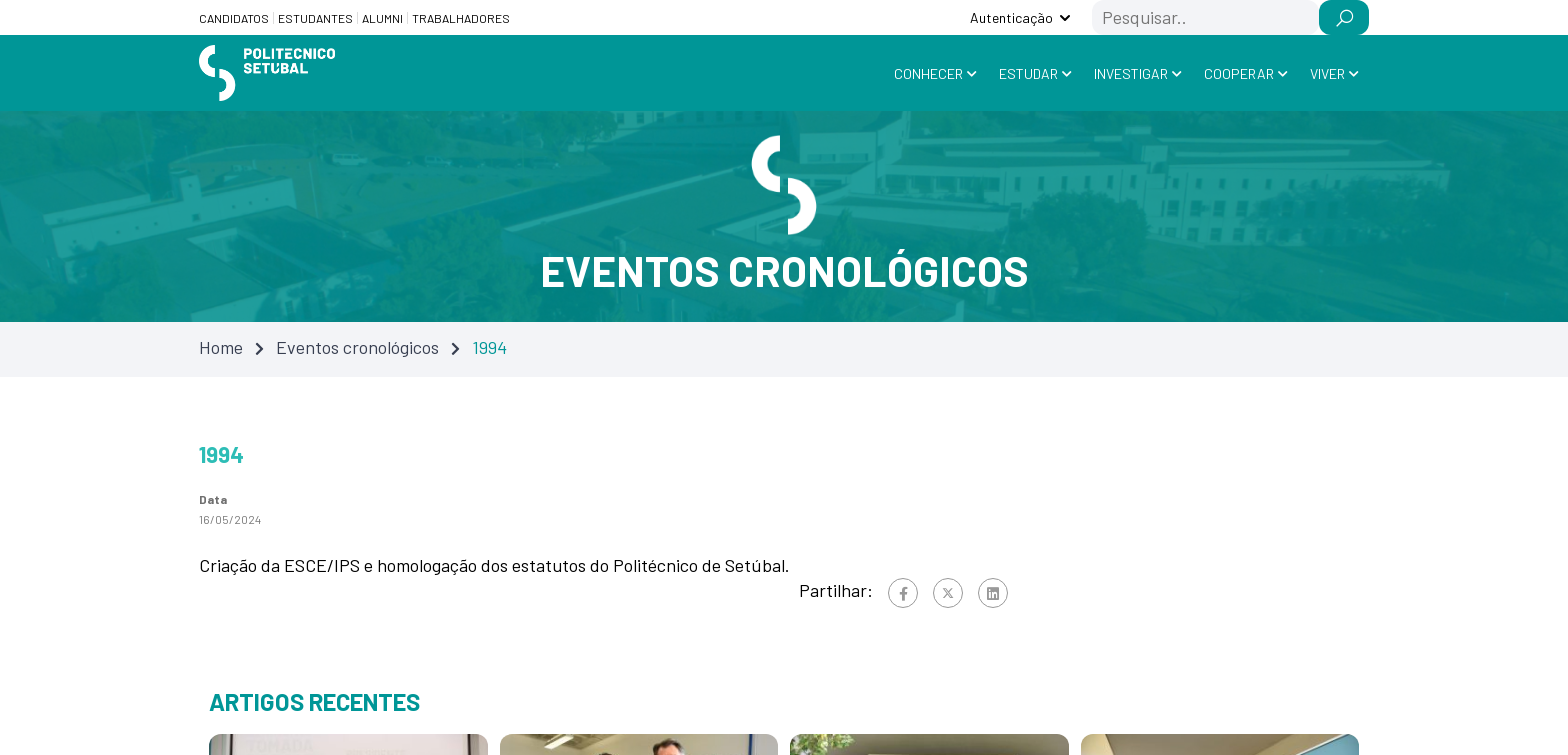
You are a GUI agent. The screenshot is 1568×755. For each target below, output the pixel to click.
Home (221, 347)
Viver (1327, 73)
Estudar (1028, 73)
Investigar (1131, 73)
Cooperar (1239, 73)
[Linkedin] (993, 593)
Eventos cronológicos (357, 347)
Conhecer (928, 73)
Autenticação (1011, 17)
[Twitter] (948, 593)
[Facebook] (903, 593)
